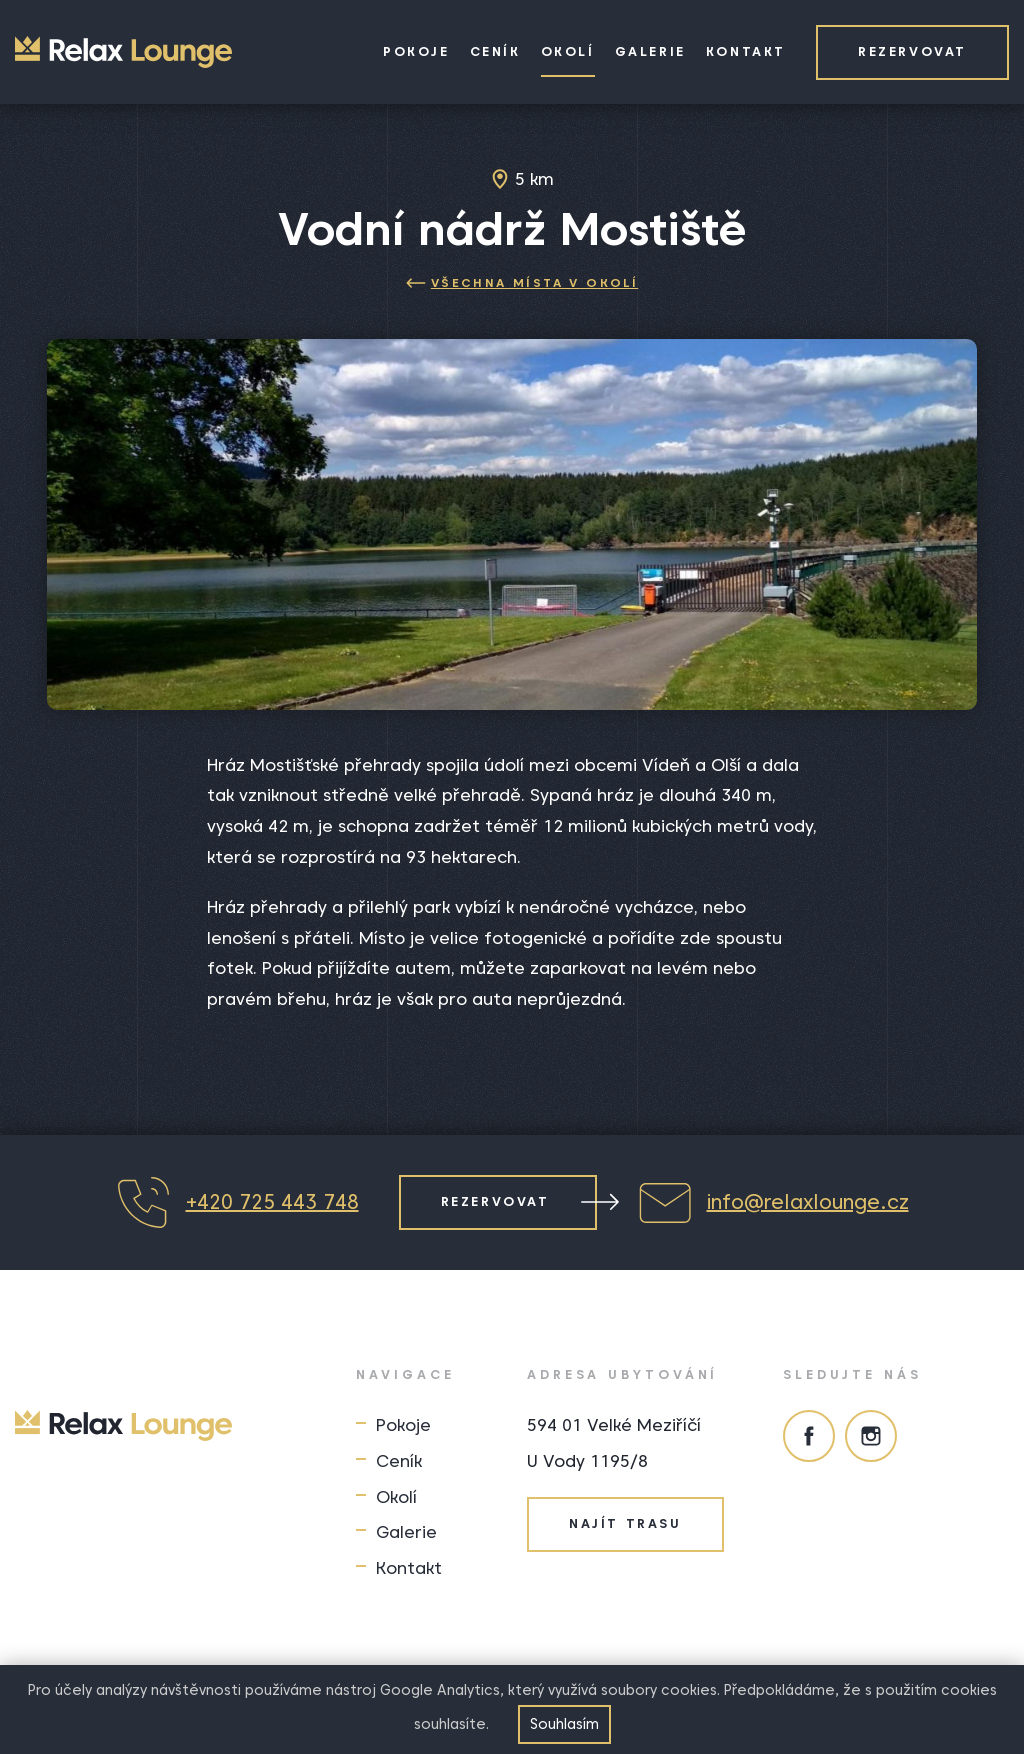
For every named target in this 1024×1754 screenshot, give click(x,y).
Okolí (568, 51)
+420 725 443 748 (237, 1202)
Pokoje (416, 51)
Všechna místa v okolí (522, 283)
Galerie (650, 51)
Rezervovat (912, 51)
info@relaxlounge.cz (773, 1202)
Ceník (495, 51)
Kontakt (746, 51)
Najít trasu (625, 1523)
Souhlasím (564, 1724)
